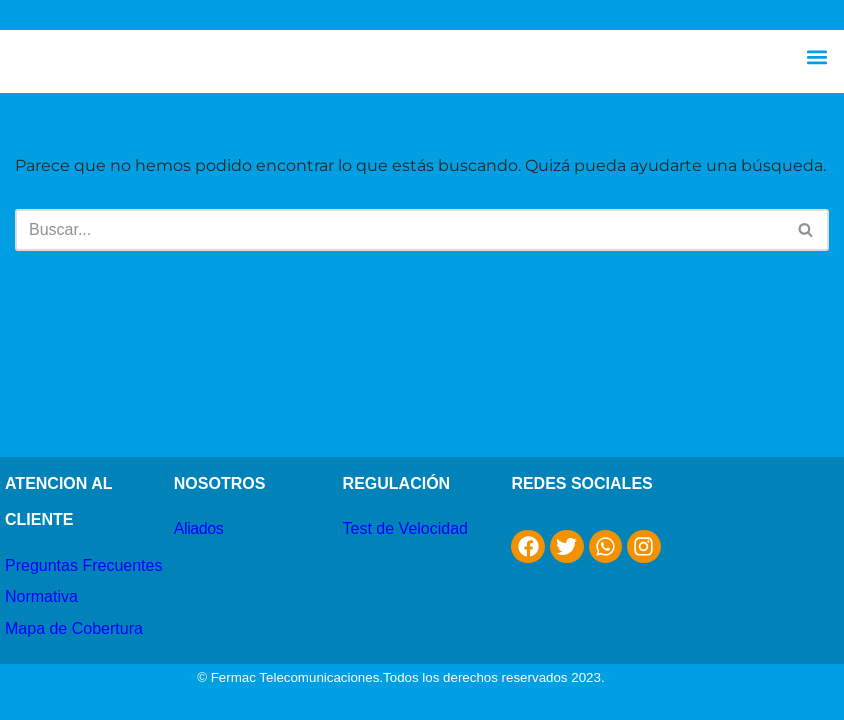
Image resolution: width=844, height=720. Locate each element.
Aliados (199, 528)
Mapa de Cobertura (74, 628)
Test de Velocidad (405, 528)
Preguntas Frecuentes (83, 565)
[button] (817, 56)
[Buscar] (399, 230)
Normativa (41, 596)
